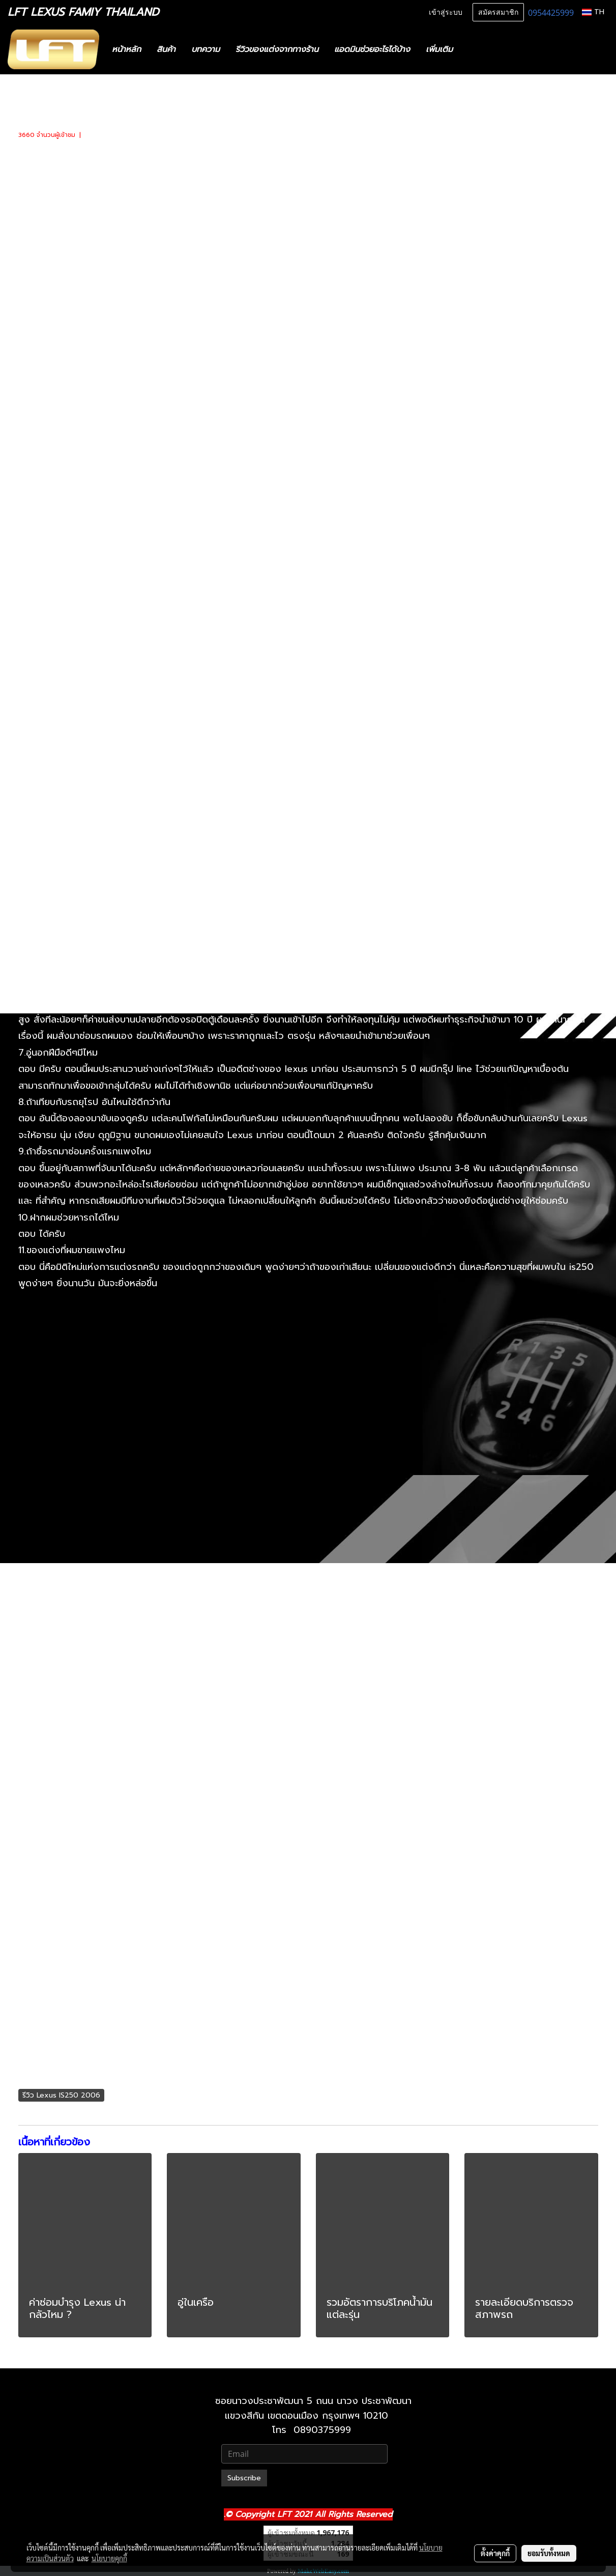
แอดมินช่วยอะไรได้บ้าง (372, 49)
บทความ (205, 49)
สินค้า (166, 49)
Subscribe (244, 2478)
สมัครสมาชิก (498, 12)
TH (593, 12)
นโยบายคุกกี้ (109, 2558)
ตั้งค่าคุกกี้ (495, 2553)
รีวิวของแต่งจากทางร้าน (277, 49)
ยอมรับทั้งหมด (548, 2553)
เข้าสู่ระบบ (445, 12)
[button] (475, 49)
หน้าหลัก (126, 49)
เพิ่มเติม (439, 49)
